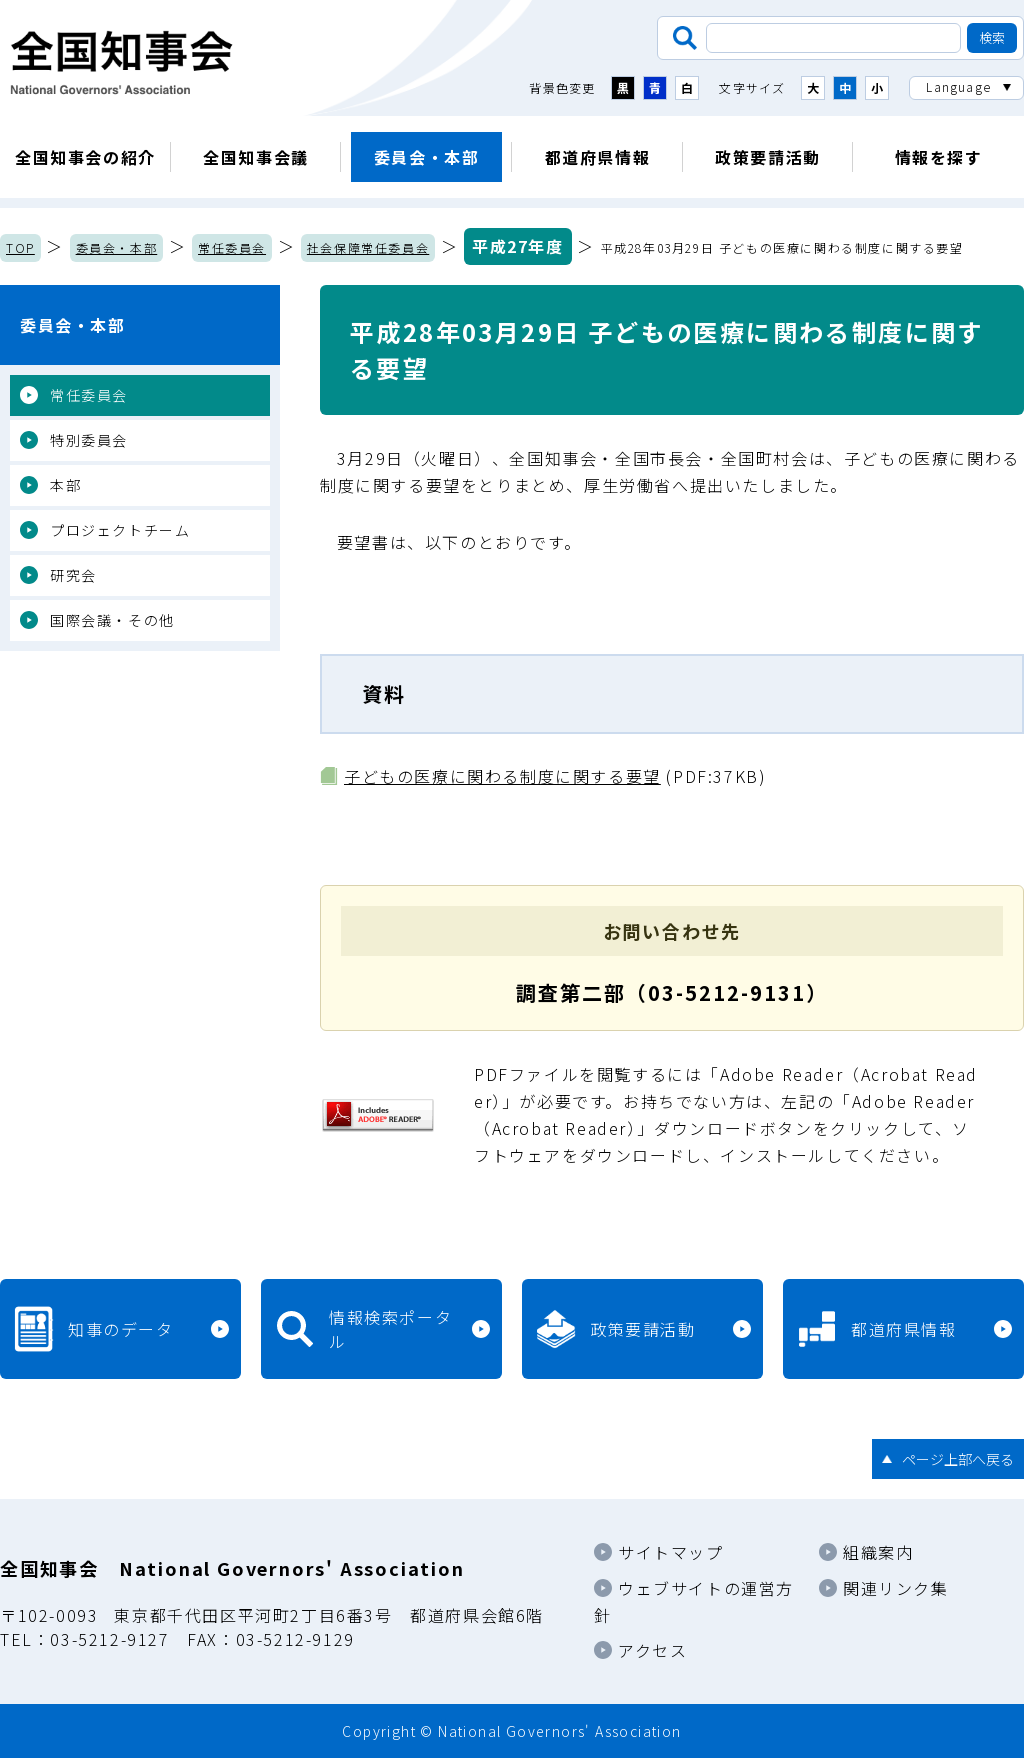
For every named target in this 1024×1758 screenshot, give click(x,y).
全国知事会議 (256, 157)
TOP (20, 247)
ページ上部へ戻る (958, 1459)
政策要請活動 (768, 157)
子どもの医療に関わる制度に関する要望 (502, 776)
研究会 (73, 575)
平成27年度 (518, 246)
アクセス (652, 1650)
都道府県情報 (598, 157)
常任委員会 (232, 247)
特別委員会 (89, 440)
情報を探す (939, 157)
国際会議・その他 (112, 620)
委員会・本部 (427, 157)
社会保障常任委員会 (368, 247)
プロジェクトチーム (120, 530)
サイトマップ (671, 1552)
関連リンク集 (896, 1588)
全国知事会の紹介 (85, 157)
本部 (65, 485)
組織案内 (878, 1552)
